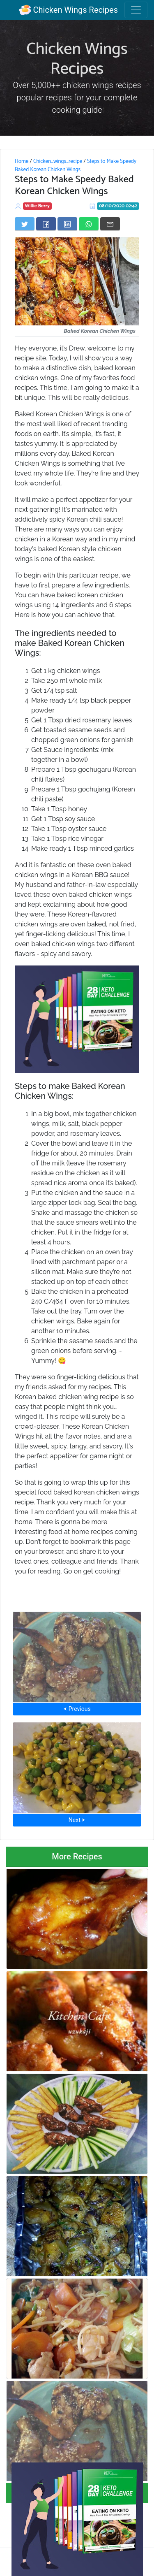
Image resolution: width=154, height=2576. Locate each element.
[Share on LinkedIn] (67, 223)
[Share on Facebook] (46, 223)
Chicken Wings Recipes (68, 10)
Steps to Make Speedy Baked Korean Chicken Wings (75, 165)
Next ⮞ (77, 1820)
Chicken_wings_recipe (57, 161)
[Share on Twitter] (24, 223)
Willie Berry (37, 206)
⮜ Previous (76, 1709)
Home (21, 161)
